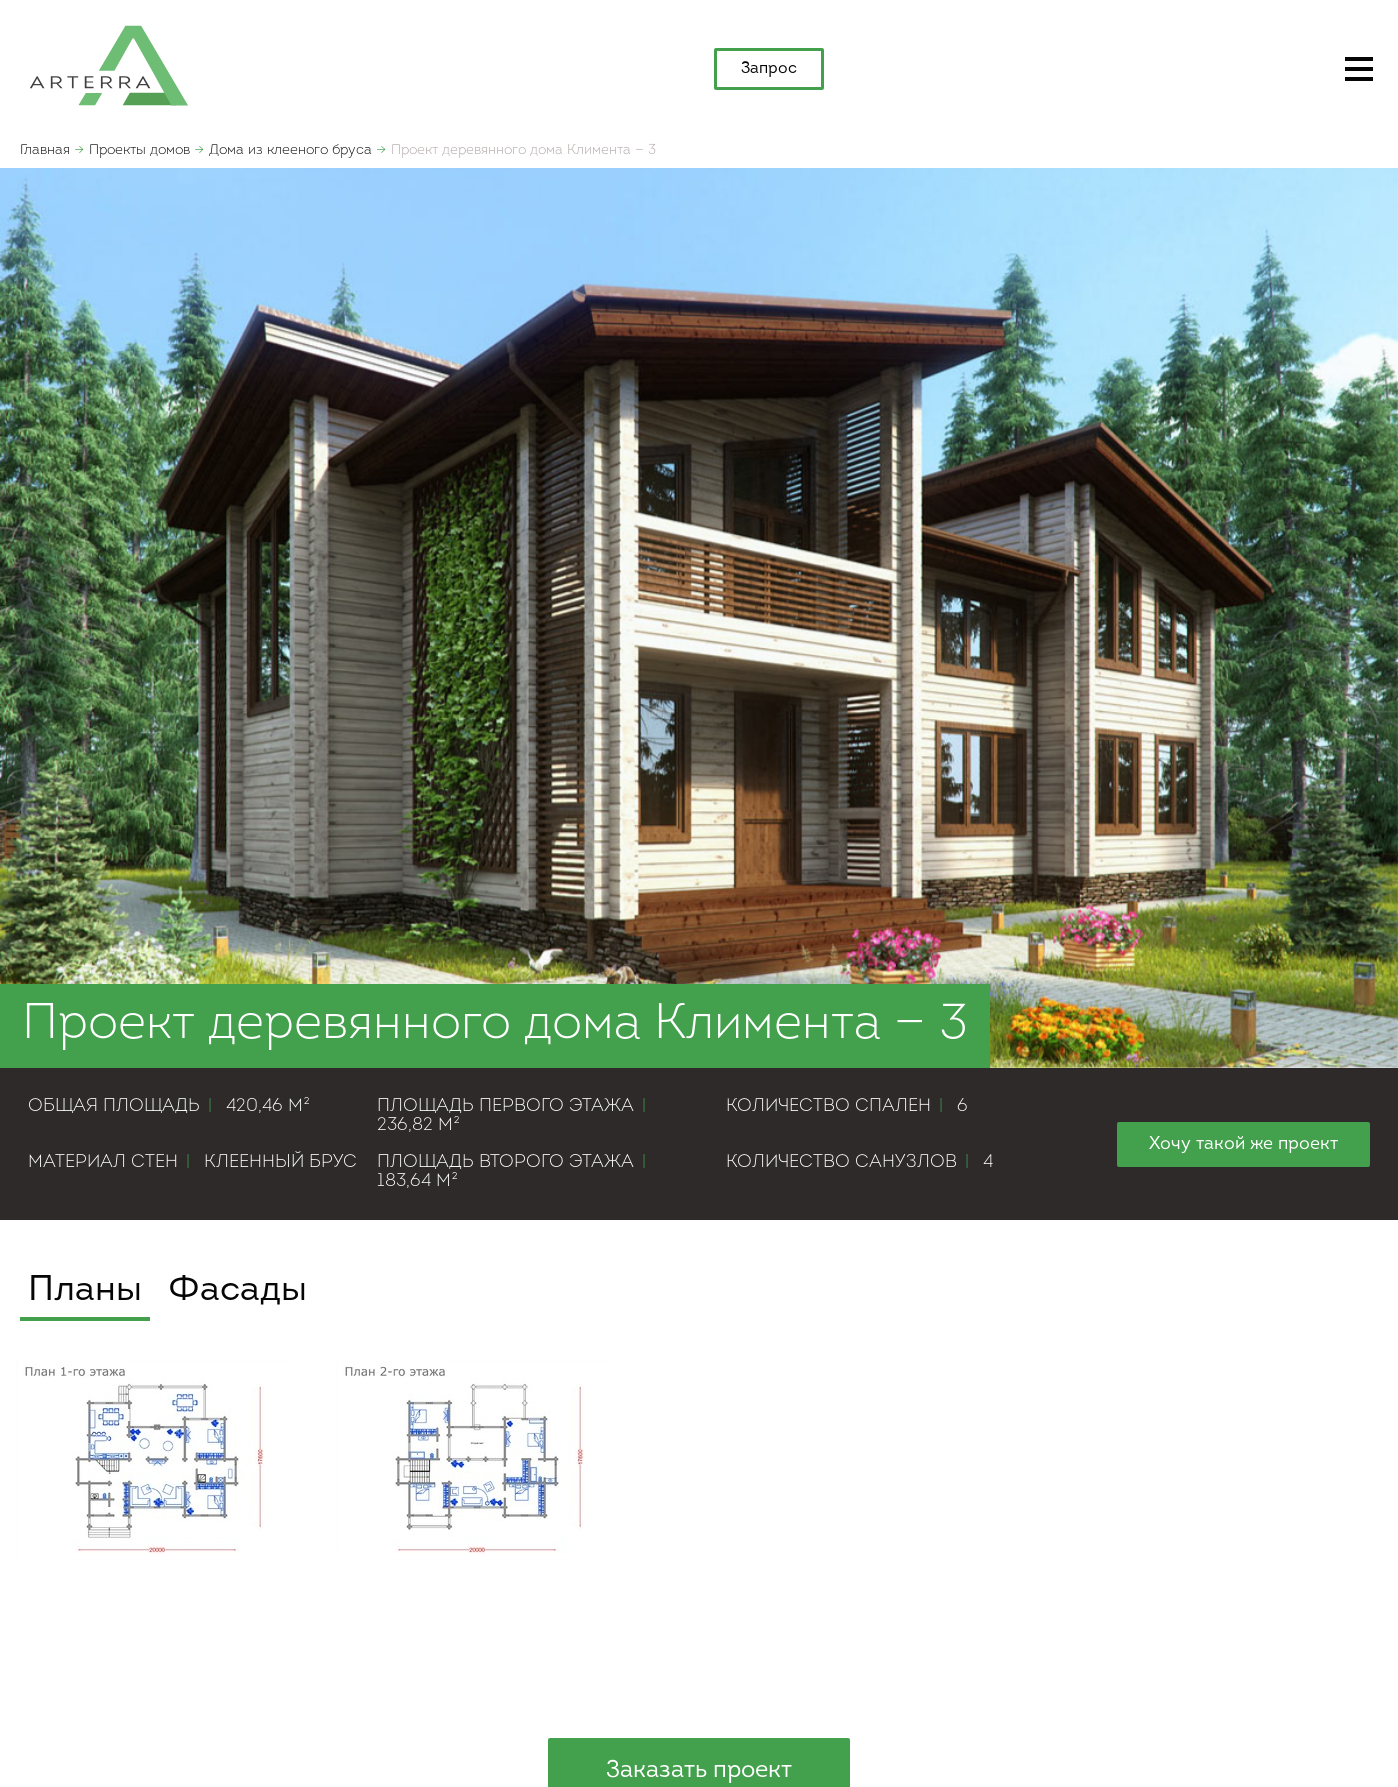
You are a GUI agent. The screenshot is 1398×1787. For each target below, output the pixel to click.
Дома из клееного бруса (290, 150)
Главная (45, 150)
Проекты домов (139, 150)
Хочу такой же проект (1243, 1144)
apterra (109, 64)
